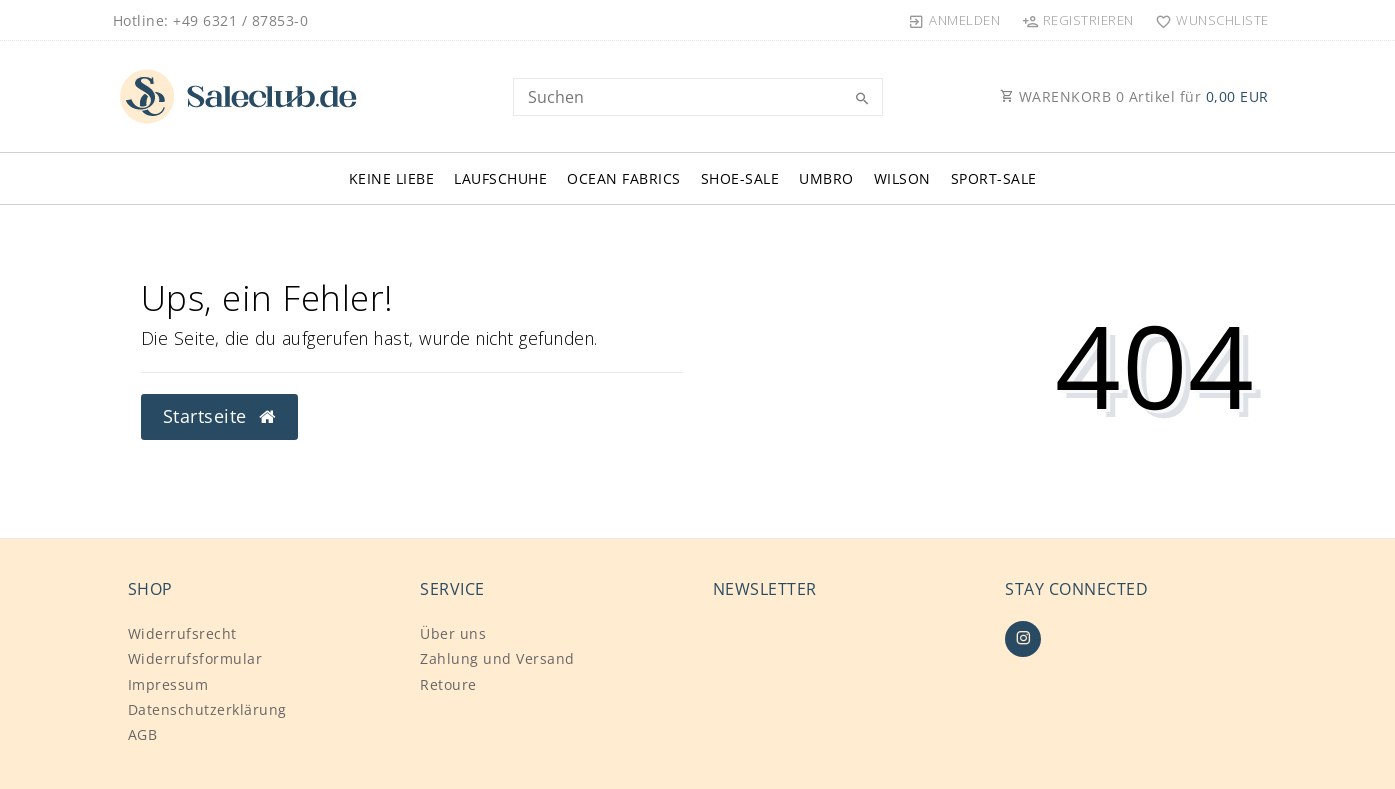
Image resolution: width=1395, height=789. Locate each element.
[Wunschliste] (1208, 20)
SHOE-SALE (740, 178)
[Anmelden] (954, 20)
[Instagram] (1023, 639)
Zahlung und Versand (497, 658)
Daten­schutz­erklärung (207, 709)
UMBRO (826, 178)
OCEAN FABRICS (624, 178)
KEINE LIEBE (392, 178)
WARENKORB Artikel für (1134, 96)
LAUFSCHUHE (500, 178)
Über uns (453, 633)
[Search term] (698, 97)
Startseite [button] (219, 416)
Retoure (448, 684)
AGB (143, 734)
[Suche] (863, 99)
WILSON (902, 178)
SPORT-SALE (994, 178)
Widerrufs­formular (195, 658)
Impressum (168, 684)
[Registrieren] (1077, 20)
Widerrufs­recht (182, 633)
